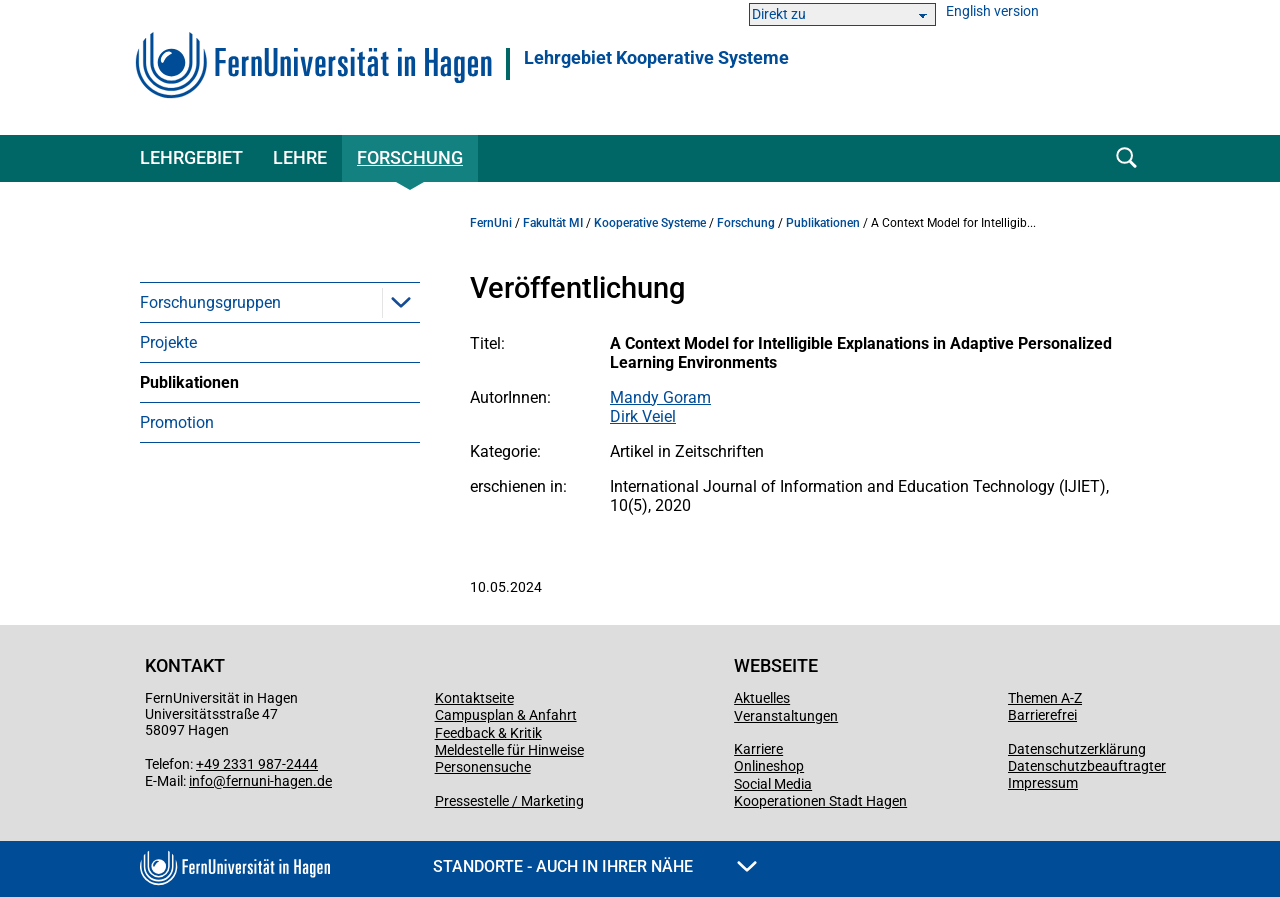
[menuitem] (280, 302)
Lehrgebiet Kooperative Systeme (656, 58)
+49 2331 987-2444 (257, 764)
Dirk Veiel (643, 416)
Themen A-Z (1045, 698)
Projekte (168, 342)
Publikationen (189, 382)
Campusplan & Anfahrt (506, 715)
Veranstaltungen (786, 716)
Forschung (410, 157)
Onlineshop (769, 766)
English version (992, 11)
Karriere (758, 749)
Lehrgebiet (191, 157)
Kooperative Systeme (650, 223)
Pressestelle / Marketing (509, 801)
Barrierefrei (1042, 715)
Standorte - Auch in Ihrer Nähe (595, 866)
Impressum (1043, 783)
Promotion (177, 422)
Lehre (300, 157)
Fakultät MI (553, 223)
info (201, 781)
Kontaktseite (474, 698)
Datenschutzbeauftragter (1087, 766)
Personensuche (483, 767)
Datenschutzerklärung (1077, 749)
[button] (401, 302)
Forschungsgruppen (210, 302)
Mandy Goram (660, 397)
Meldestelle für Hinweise (509, 750)
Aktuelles (762, 698)
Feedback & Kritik (488, 733)
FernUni (491, 223)
